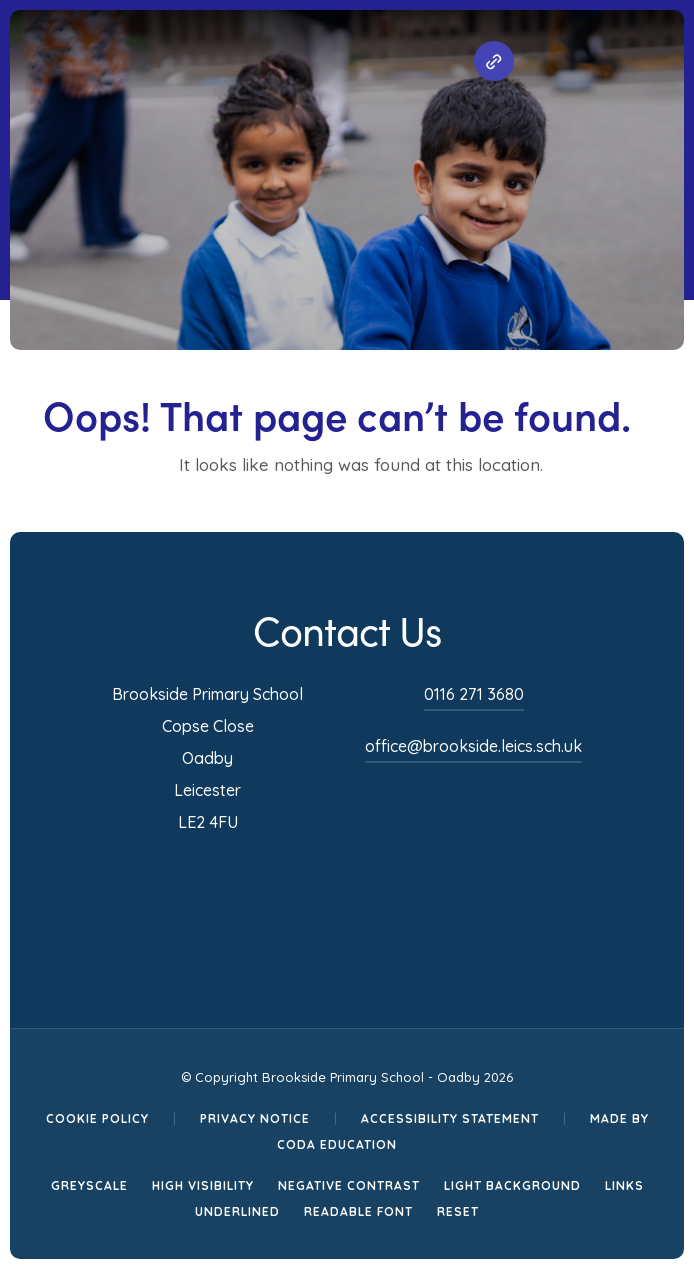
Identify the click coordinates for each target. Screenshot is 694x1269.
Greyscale (89, 1185)
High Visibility (203, 1185)
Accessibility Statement (450, 1118)
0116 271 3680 (474, 694)
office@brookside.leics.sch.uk (473, 746)
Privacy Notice (255, 1118)
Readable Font (358, 1211)
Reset (458, 1211)
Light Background (512, 1185)
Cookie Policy (97, 1118)
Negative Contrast (349, 1185)
